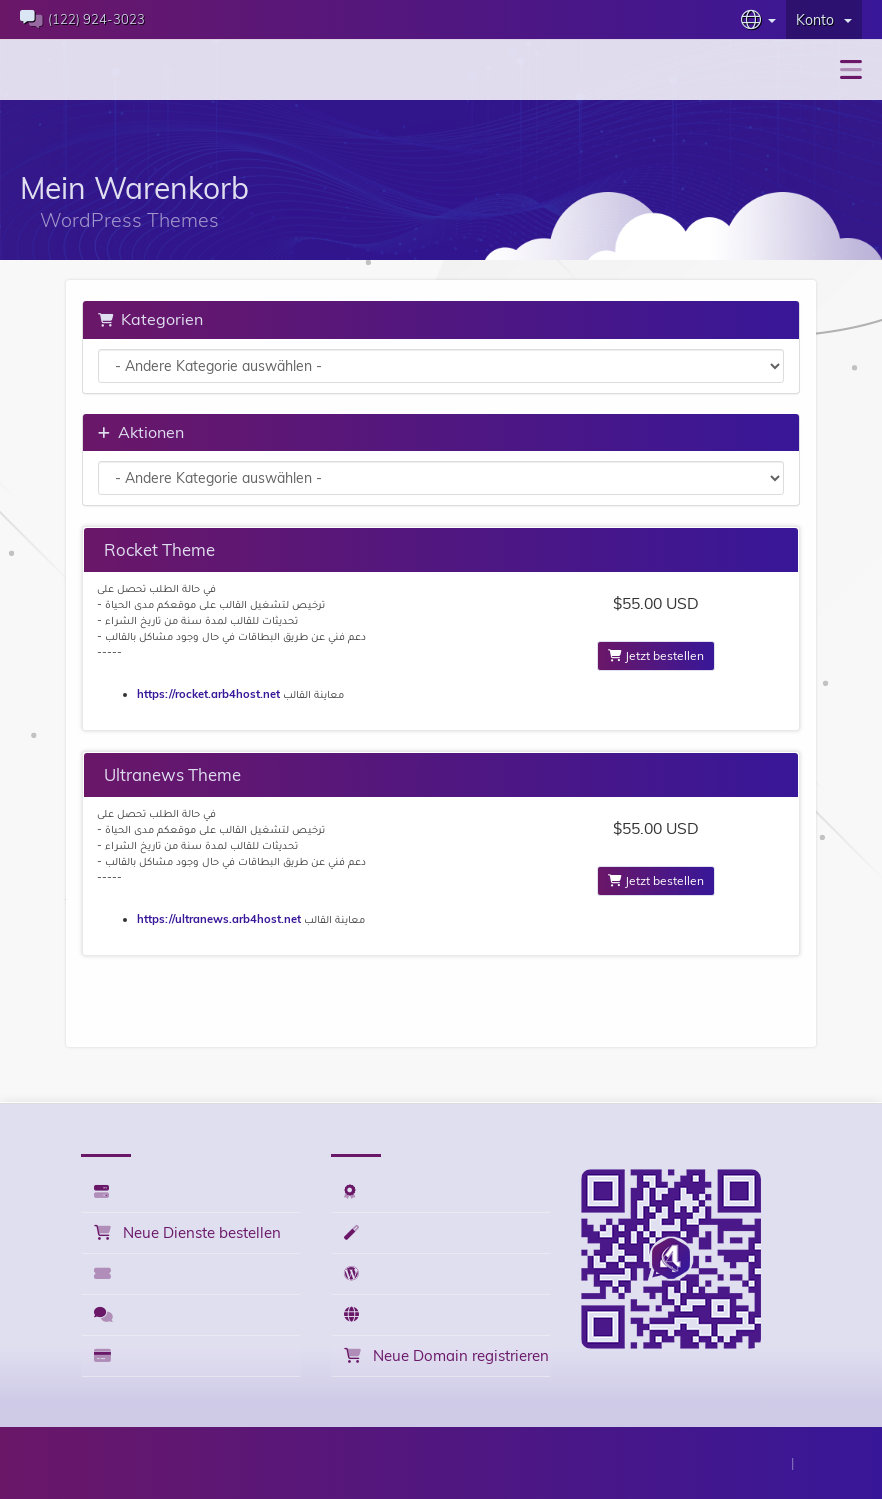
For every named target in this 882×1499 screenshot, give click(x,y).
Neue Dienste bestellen (184, 1232)
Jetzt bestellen (656, 655)
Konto (824, 20)
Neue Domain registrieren (443, 1355)
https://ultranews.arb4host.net (219, 919)
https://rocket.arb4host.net (208, 694)
